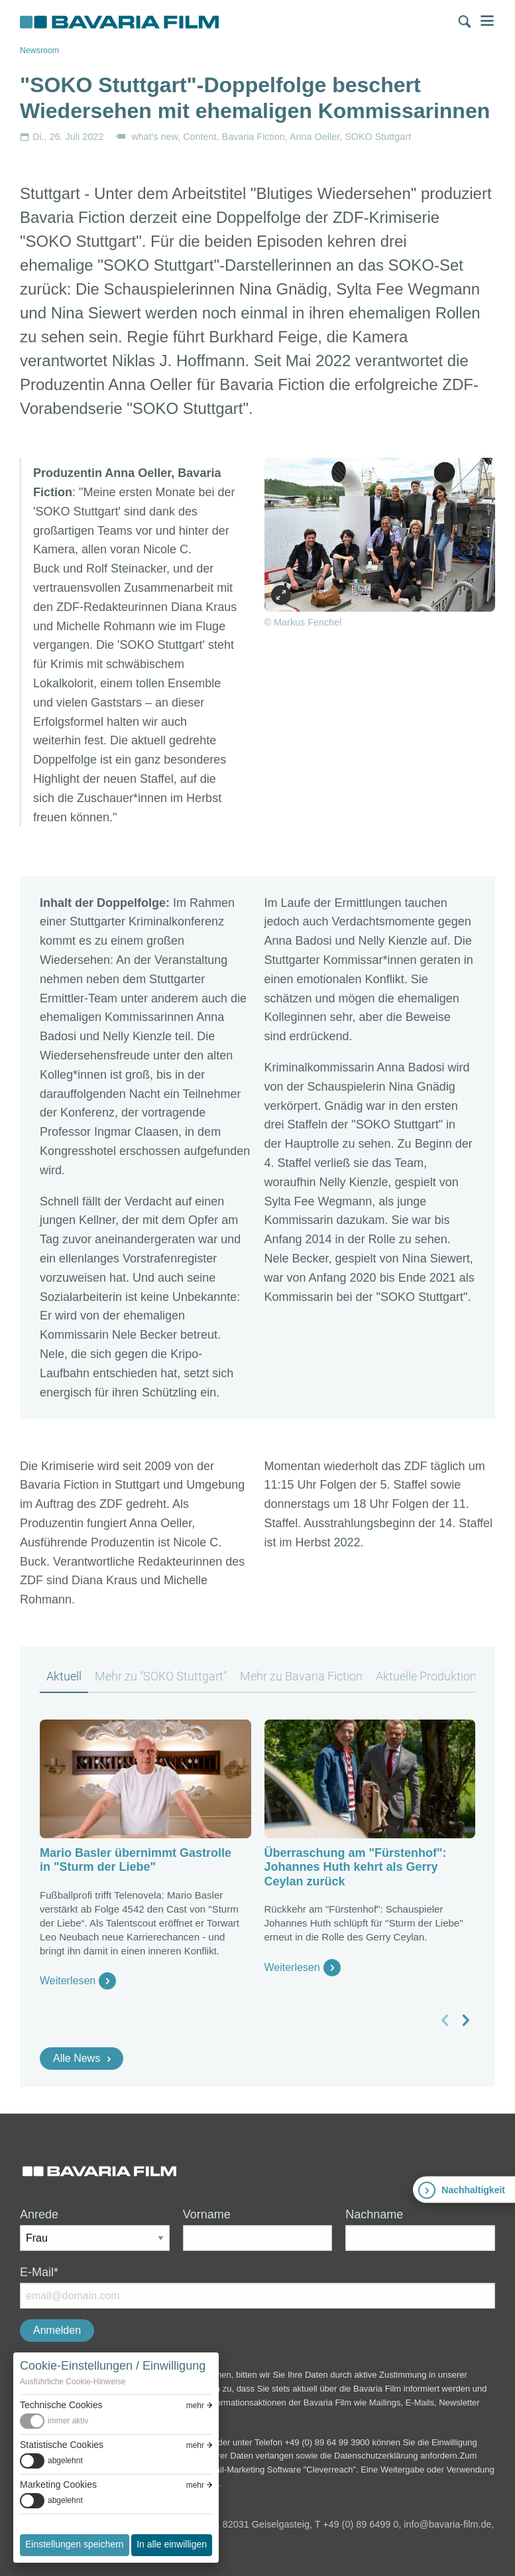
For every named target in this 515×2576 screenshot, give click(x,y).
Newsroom (39, 50)
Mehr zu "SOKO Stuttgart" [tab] (161, 1676)
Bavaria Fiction (253, 136)
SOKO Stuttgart (378, 136)
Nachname (374, 2214)
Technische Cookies (61, 2404)
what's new (154, 136)
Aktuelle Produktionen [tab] (432, 1676)
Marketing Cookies (58, 2484)
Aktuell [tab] (64, 1676)
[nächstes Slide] (465, 2020)
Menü (487, 21)
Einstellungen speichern (74, 2544)
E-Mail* (39, 2272)
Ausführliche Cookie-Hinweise (72, 2381)
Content (199, 136)
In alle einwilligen (172, 2544)
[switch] (116, 2421)
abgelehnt (65, 2460)
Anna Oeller (314, 136)
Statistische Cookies (61, 2444)
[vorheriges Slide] (445, 2020)
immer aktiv (68, 2420)
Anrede (39, 2214)
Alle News (76, 2058)
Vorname (207, 2214)
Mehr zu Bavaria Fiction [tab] (301, 1676)
